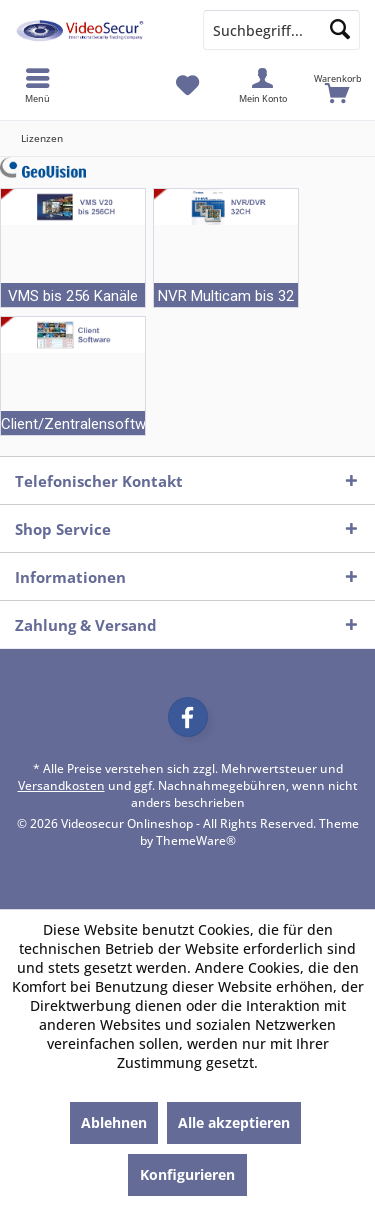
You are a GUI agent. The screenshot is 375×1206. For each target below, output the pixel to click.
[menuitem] (337, 85)
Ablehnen (114, 1122)
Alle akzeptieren (234, 1122)
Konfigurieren (187, 1174)
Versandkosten (61, 785)
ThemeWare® (196, 840)
